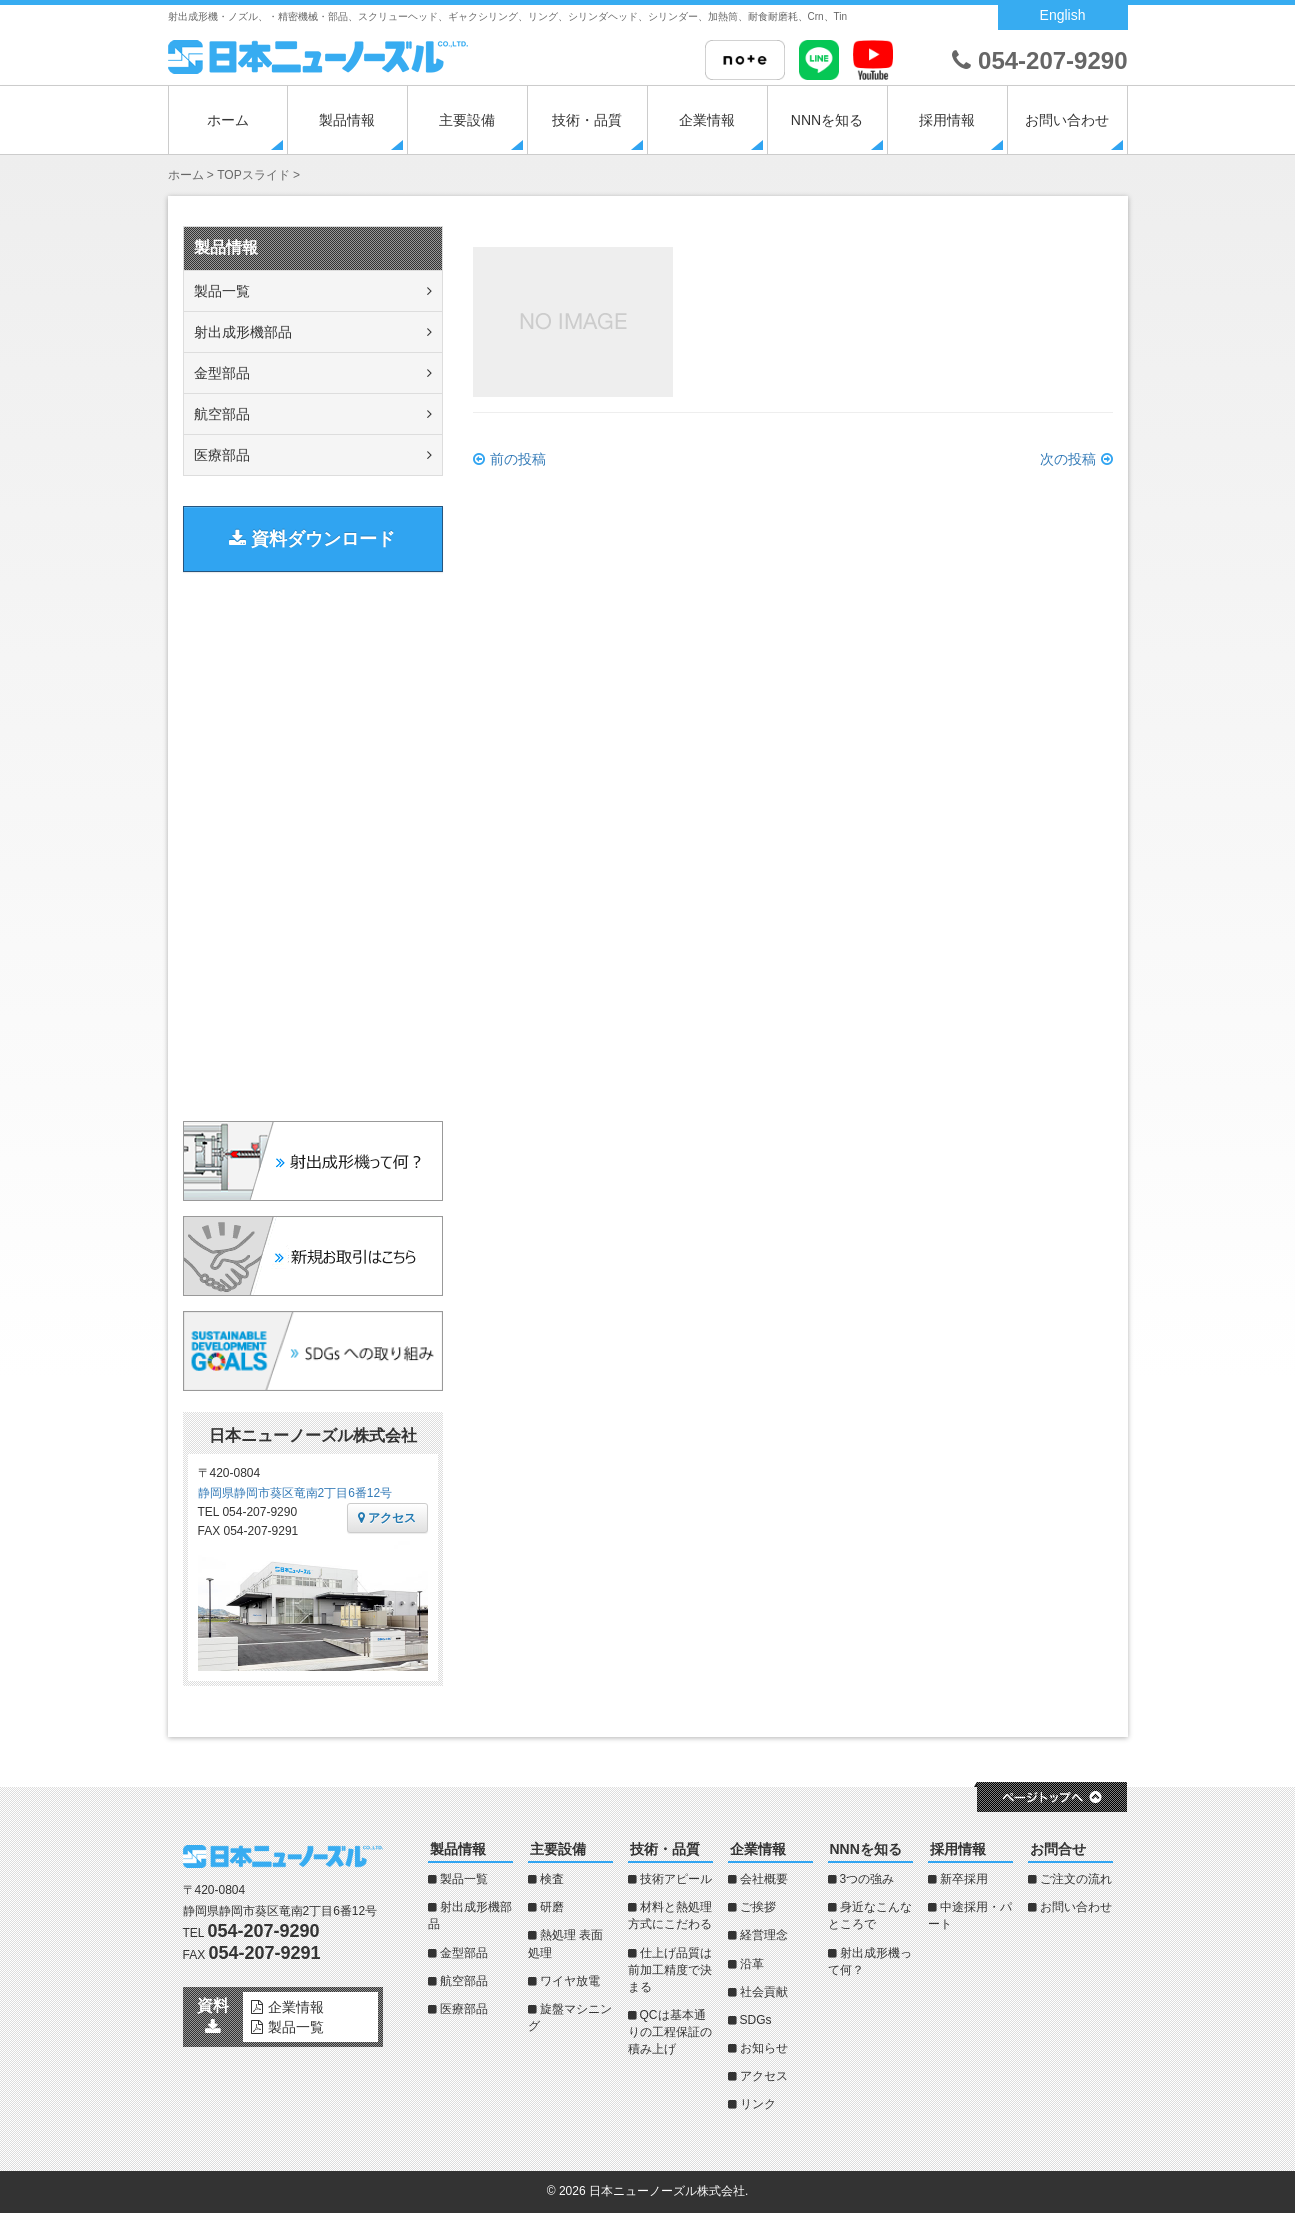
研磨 (552, 1907)
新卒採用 (964, 1879)
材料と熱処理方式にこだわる (670, 1915)
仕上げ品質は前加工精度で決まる (670, 1970)
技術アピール (676, 1879)
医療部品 (222, 455)
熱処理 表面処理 (565, 1943)
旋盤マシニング (570, 2017)
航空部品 (222, 414)
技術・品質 (587, 120)
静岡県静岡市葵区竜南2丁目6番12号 (295, 1493)
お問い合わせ (1067, 120)
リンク (758, 2104)
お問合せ (1058, 1849)
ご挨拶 (758, 1907)
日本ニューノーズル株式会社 (667, 2191)
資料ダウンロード (312, 539)
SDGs (756, 2020)
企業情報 (707, 120)
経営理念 (764, 1935)
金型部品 (222, 373)
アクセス (387, 1518)
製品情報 (347, 120)
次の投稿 (1068, 459)
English (1063, 15)
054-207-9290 (1039, 60)
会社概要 (764, 1879)
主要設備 (467, 120)
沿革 (752, 1964)
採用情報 (947, 120)
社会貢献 (764, 1992)
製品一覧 (222, 291)
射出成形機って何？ (870, 1961)
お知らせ (764, 2048)
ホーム (228, 120)
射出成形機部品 (243, 332)
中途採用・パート (970, 1915)
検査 (552, 1879)
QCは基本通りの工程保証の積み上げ (670, 2032)
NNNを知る (827, 120)
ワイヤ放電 (570, 1981)
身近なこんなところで (870, 1915)
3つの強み (867, 1879)
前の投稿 (518, 459)
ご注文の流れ (1076, 1879)
